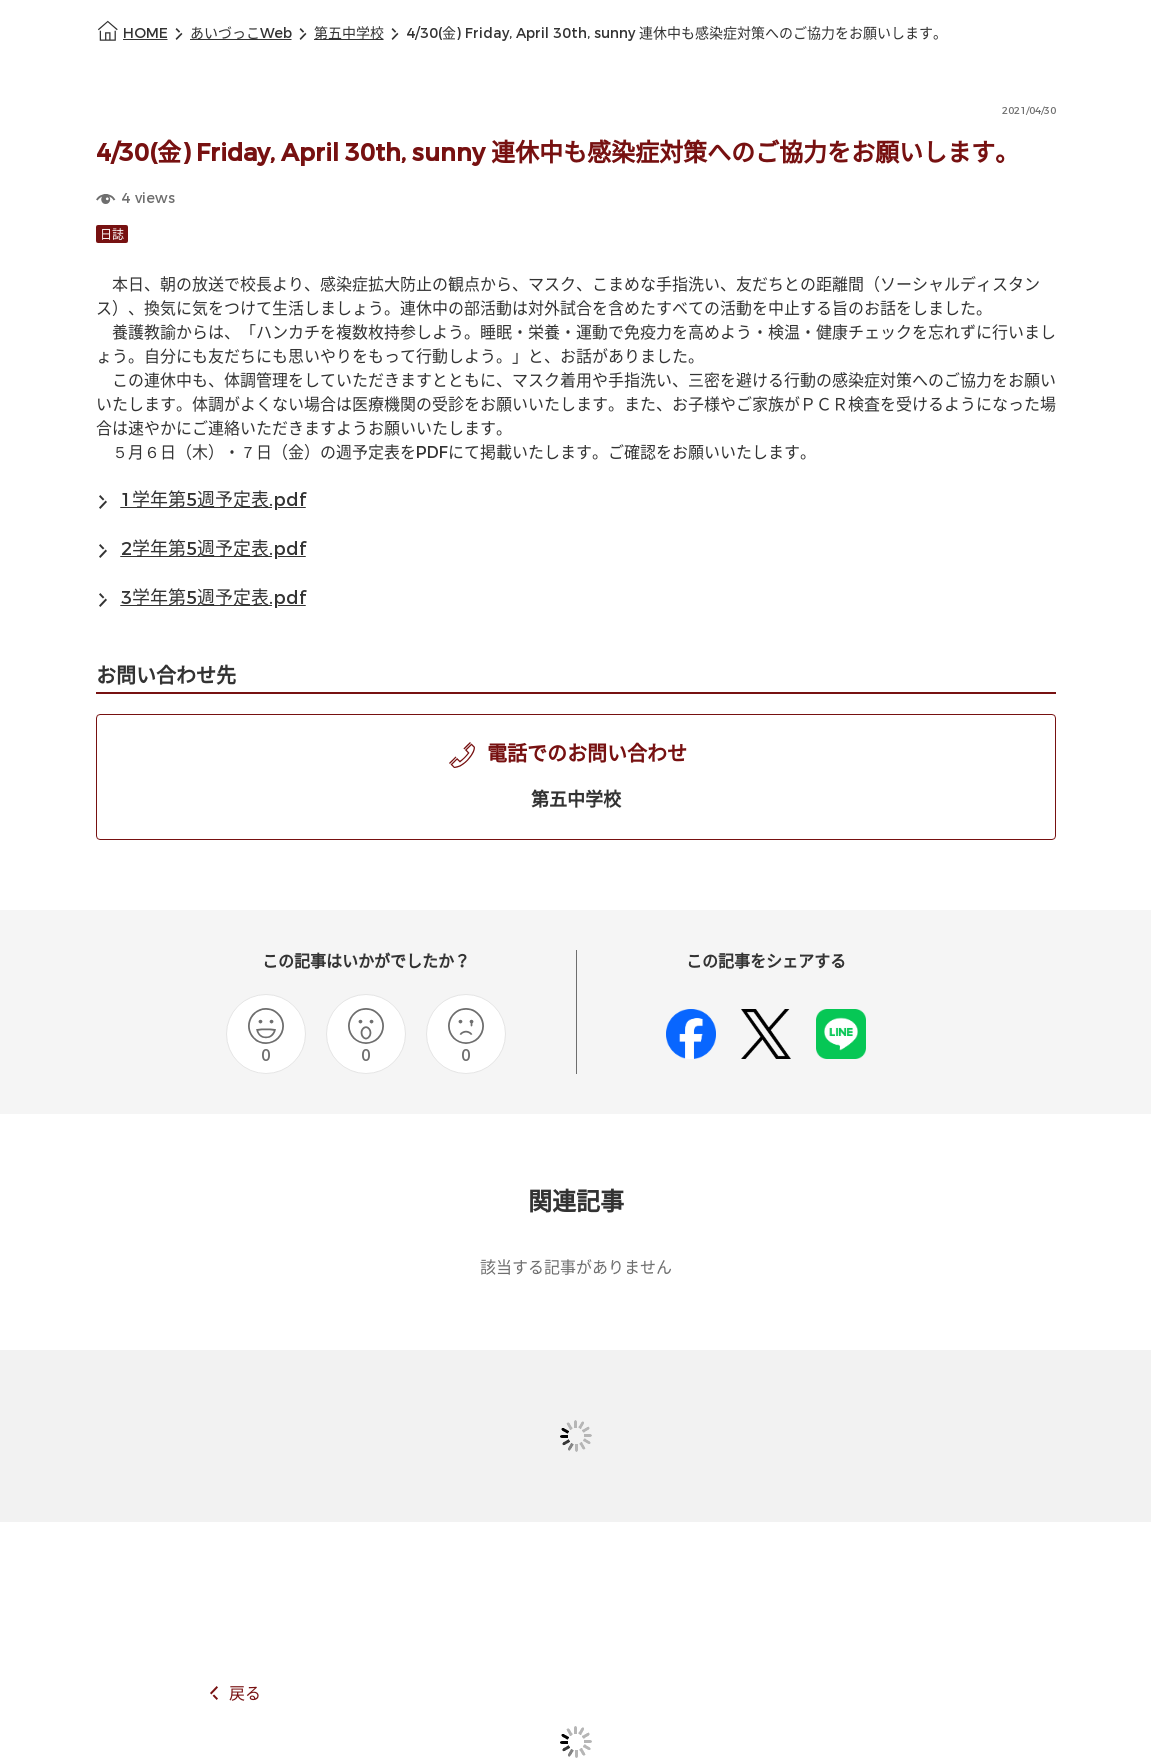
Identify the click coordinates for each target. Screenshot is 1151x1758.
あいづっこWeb (241, 33)
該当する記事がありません (576, 1267)
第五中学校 (349, 33)
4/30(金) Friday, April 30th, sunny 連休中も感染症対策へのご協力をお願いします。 (676, 33)
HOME (145, 33)
